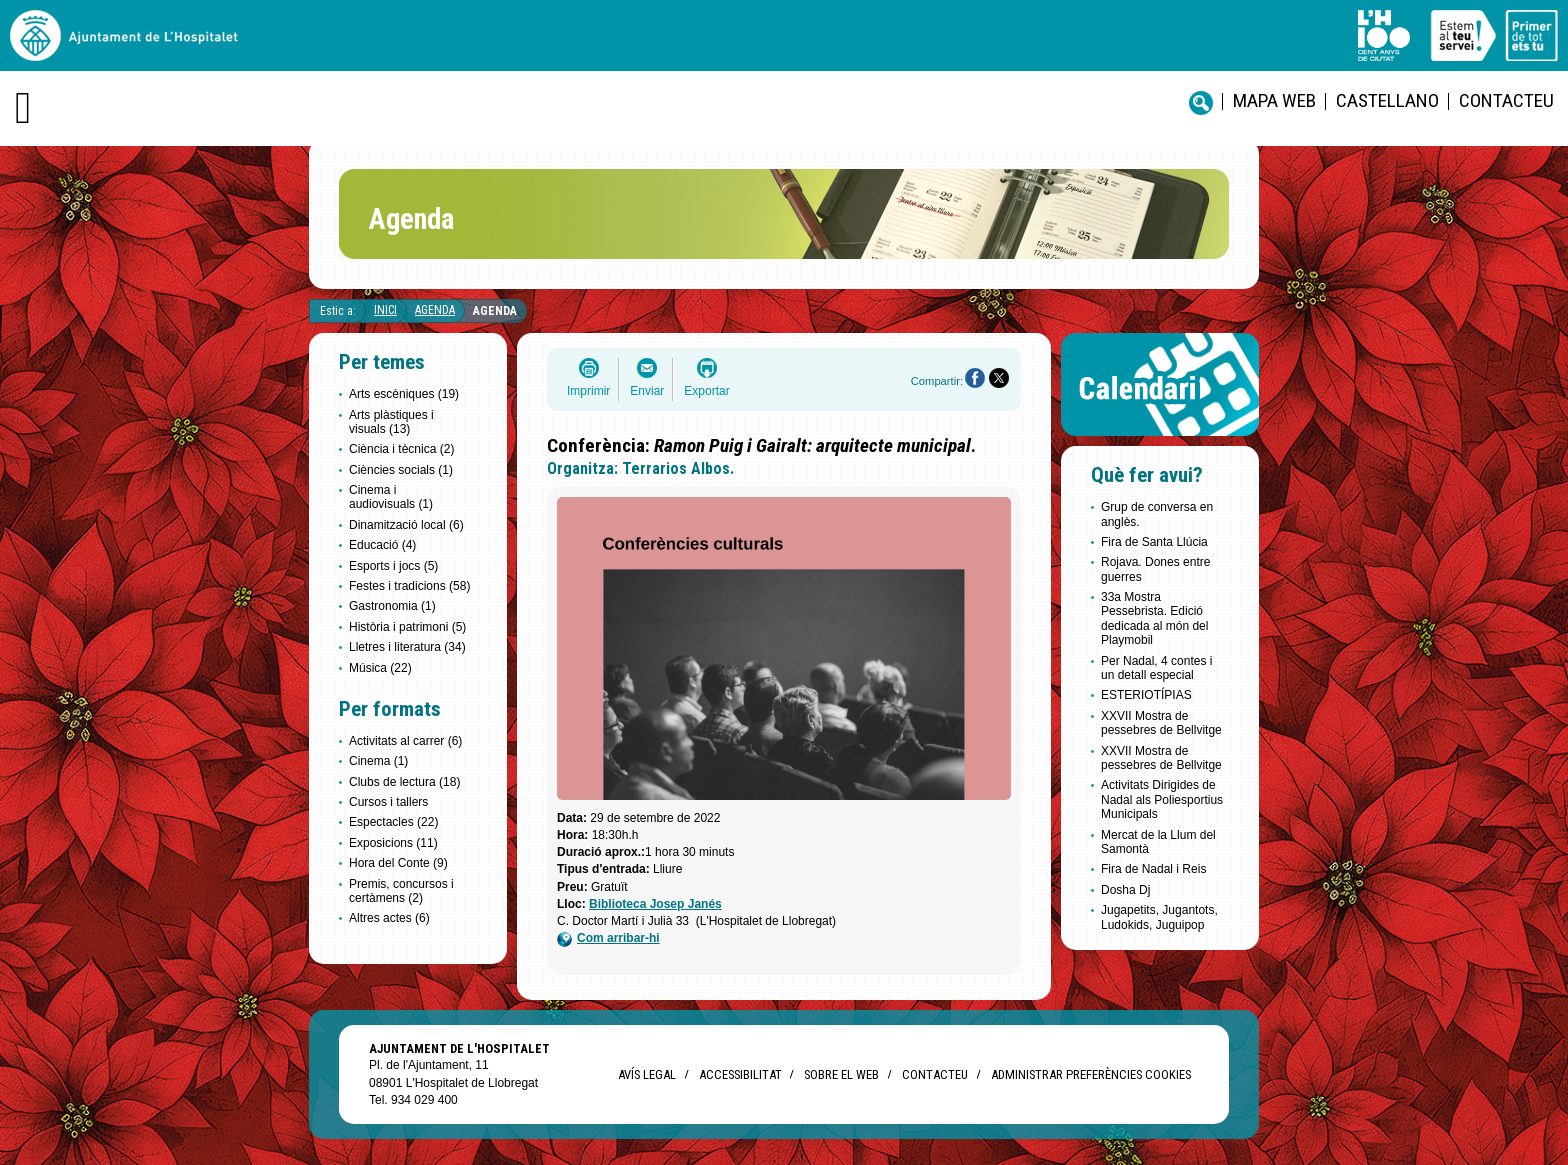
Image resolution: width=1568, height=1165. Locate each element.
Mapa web (1274, 100)
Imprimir (588, 391)
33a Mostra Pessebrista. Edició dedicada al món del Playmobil (1154, 618)
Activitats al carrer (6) (405, 741)
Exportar (706, 391)
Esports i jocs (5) (393, 566)
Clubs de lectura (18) (404, 782)
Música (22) (380, 668)
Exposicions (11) (393, 843)
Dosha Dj (1125, 890)
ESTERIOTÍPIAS (1146, 695)
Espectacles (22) (393, 822)
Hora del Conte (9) (398, 863)
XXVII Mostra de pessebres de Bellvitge (1161, 723)
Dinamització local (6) (406, 525)
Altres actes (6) (389, 918)
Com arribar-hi (608, 938)
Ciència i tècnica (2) (401, 449)
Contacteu (1506, 100)
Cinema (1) (378, 761)
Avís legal (647, 1074)
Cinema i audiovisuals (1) (391, 497)
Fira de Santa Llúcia (1154, 542)
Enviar (647, 391)
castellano (1387, 100)
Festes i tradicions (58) (409, 586)
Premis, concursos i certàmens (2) (401, 891)
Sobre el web (841, 1074)
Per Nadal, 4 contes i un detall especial (1156, 668)
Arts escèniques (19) (404, 394)
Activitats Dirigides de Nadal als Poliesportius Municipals (1162, 799)
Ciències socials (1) (401, 470)
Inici (385, 310)
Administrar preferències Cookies (1091, 1074)
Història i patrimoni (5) (407, 627)
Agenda (435, 310)
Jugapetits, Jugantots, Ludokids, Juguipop (1159, 917)
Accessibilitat (740, 1074)
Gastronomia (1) (392, 606)
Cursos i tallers (388, 802)
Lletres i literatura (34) (407, 647)
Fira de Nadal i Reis (1153, 869)
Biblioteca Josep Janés (655, 904)
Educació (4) (382, 545)
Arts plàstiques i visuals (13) (391, 422)
